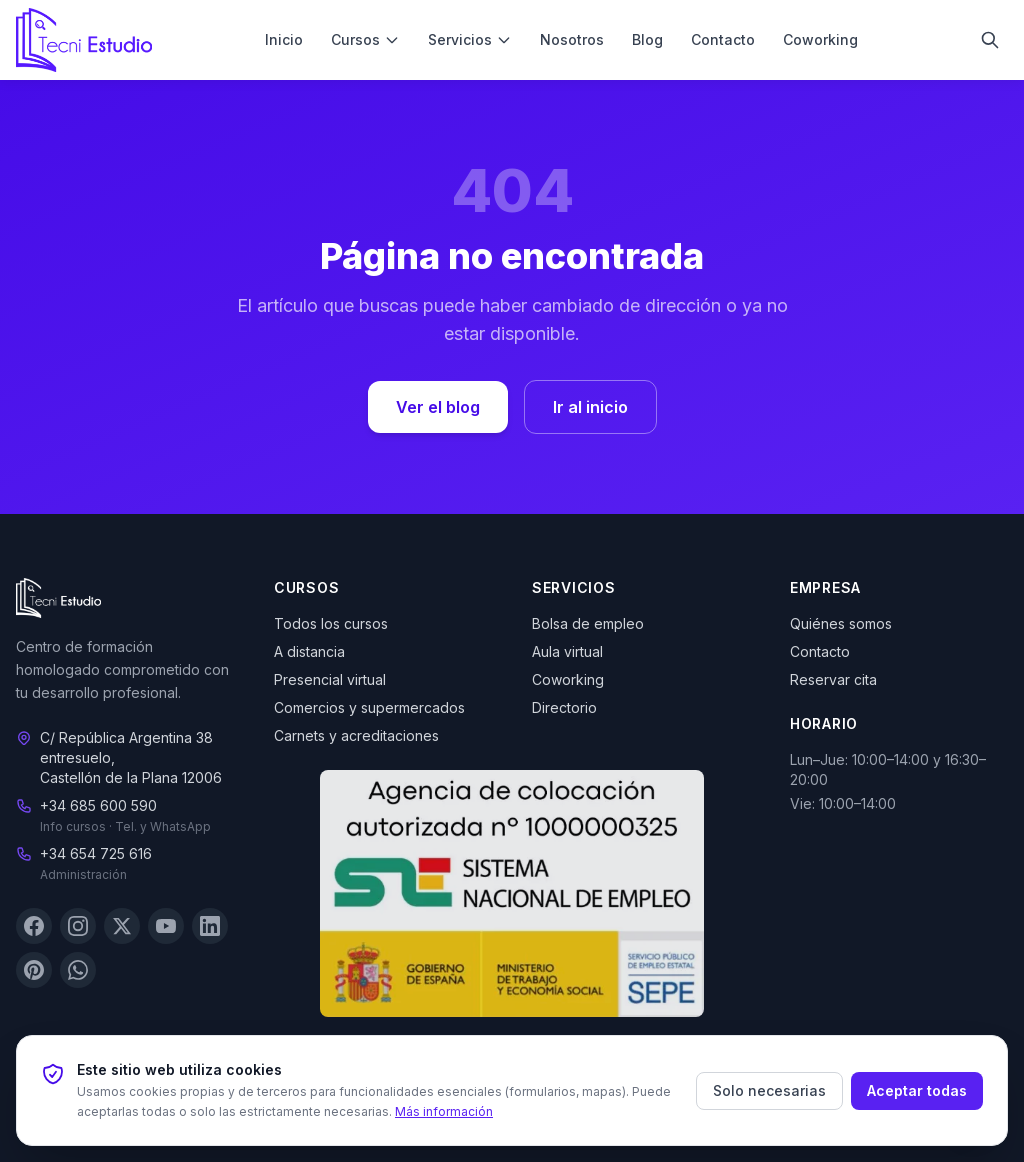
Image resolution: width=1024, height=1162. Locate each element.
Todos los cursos (331, 623)
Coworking (820, 39)
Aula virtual (567, 651)
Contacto (723, 39)
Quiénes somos (841, 623)
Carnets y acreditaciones (356, 735)
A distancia (309, 651)
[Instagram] (78, 927)
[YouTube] (166, 927)
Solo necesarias (769, 1090)
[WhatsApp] (78, 971)
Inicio (284, 39)
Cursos (365, 39)
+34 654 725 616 (96, 854)
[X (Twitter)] (122, 927)
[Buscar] (990, 40)
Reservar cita (833, 679)
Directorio (564, 707)
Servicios (470, 39)
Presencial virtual (330, 679)
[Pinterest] (34, 971)
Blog (647, 39)
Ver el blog (438, 407)
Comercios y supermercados (369, 707)
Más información (444, 1111)
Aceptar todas (917, 1090)
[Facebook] (34, 927)
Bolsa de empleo (588, 623)
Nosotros (572, 39)
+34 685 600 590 (98, 806)
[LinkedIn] (210, 927)
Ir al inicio (590, 407)
